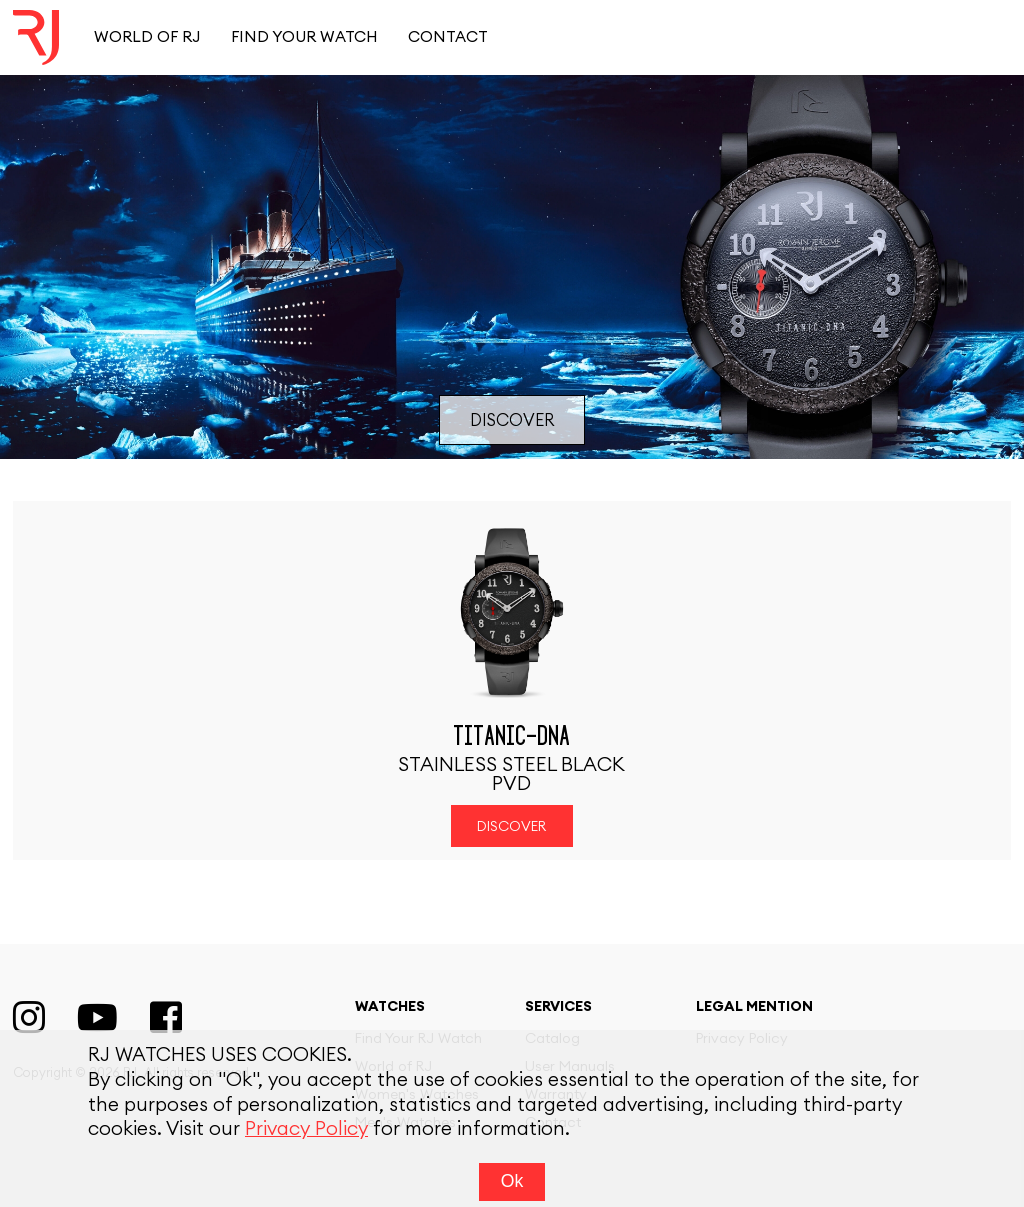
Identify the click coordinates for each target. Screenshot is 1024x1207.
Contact (448, 37)
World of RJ (147, 37)
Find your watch (304, 37)
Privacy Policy (306, 1139)
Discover (512, 420)
